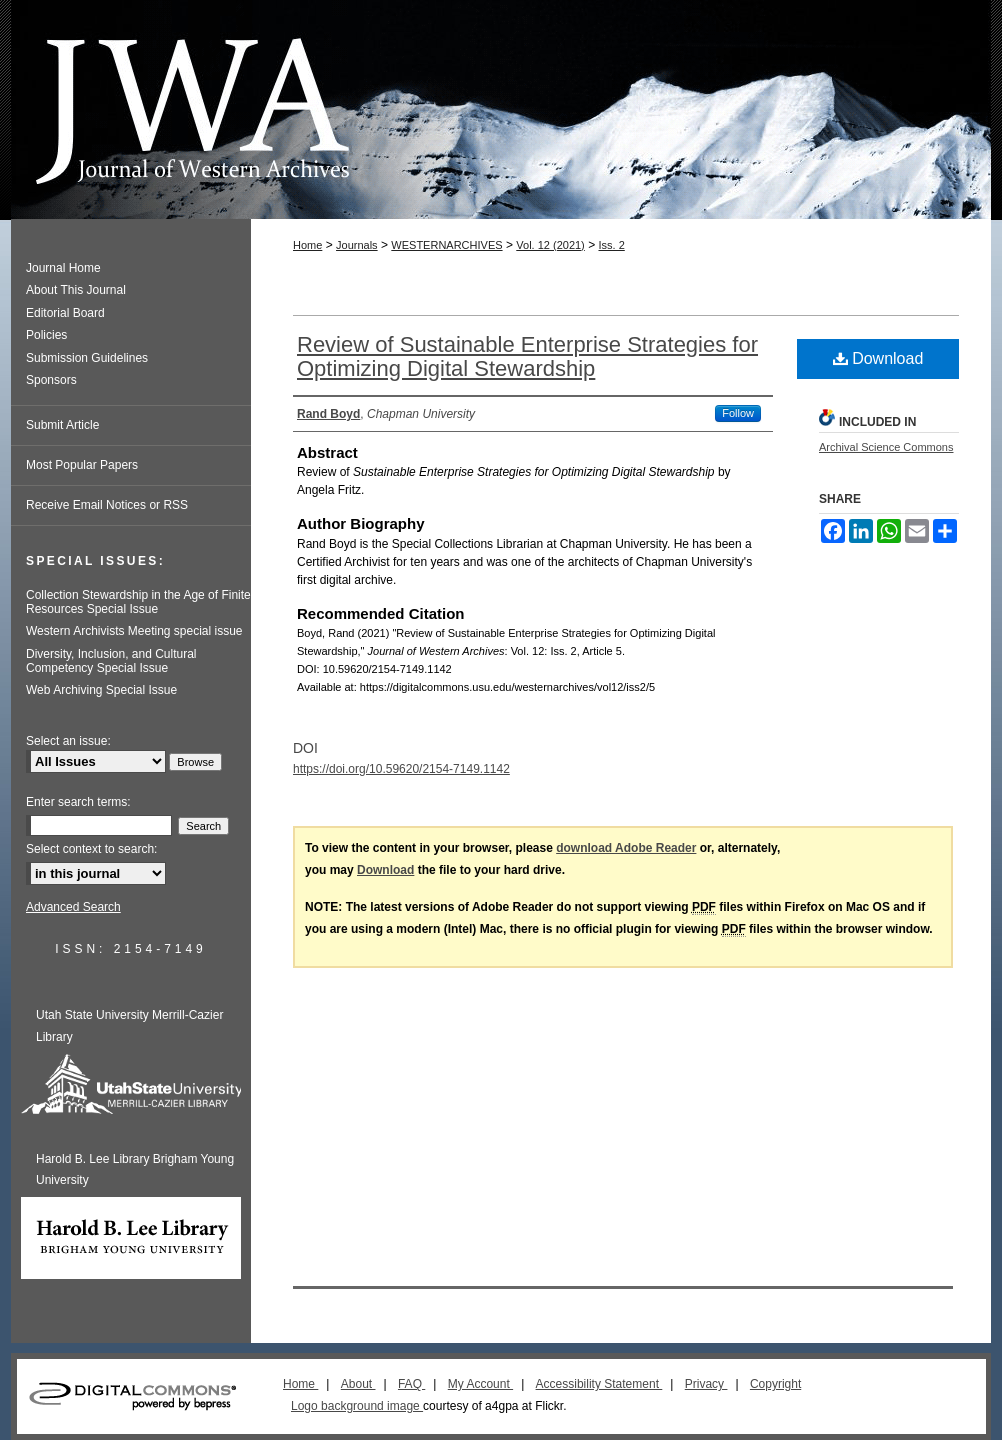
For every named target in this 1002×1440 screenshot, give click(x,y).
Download (878, 358)
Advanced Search (73, 907)
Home (307, 245)
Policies (46, 335)
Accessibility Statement (599, 1384)
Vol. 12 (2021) (550, 245)
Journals (357, 245)
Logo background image (357, 1406)
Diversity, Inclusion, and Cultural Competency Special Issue (111, 661)
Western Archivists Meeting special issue (134, 631)
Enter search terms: (78, 802)
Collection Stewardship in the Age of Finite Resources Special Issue (138, 602)
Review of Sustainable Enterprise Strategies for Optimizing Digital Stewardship (527, 356)
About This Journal (76, 290)
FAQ (411, 1384)
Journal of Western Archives (501, 109)
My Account (480, 1384)
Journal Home (63, 268)
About (358, 1384)
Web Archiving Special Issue (101, 690)
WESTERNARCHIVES (446, 245)
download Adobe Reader (626, 848)
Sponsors (51, 380)
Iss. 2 (611, 245)
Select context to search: (91, 849)
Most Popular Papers (82, 465)
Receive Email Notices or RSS (107, 505)
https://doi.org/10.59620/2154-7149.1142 (401, 769)
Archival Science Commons (886, 447)
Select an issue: (68, 741)
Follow (738, 413)
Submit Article (62, 425)
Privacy (706, 1384)
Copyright (775, 1384)
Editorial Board (65, 313)
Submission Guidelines (87, 358)
